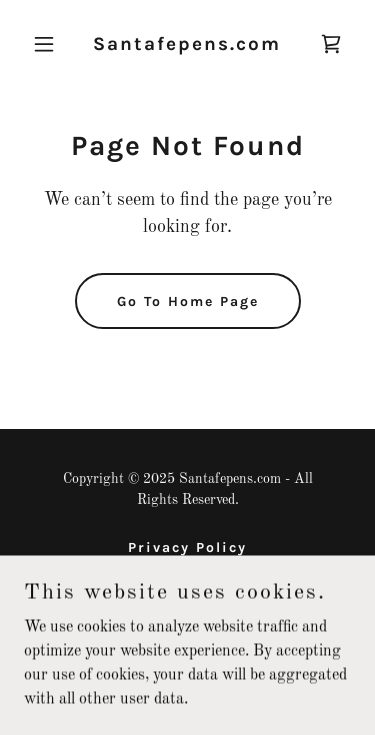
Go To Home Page (188, 301)
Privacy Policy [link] (187, 547)
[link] (187, 46)
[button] (48, 44)
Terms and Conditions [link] (188, 572)
